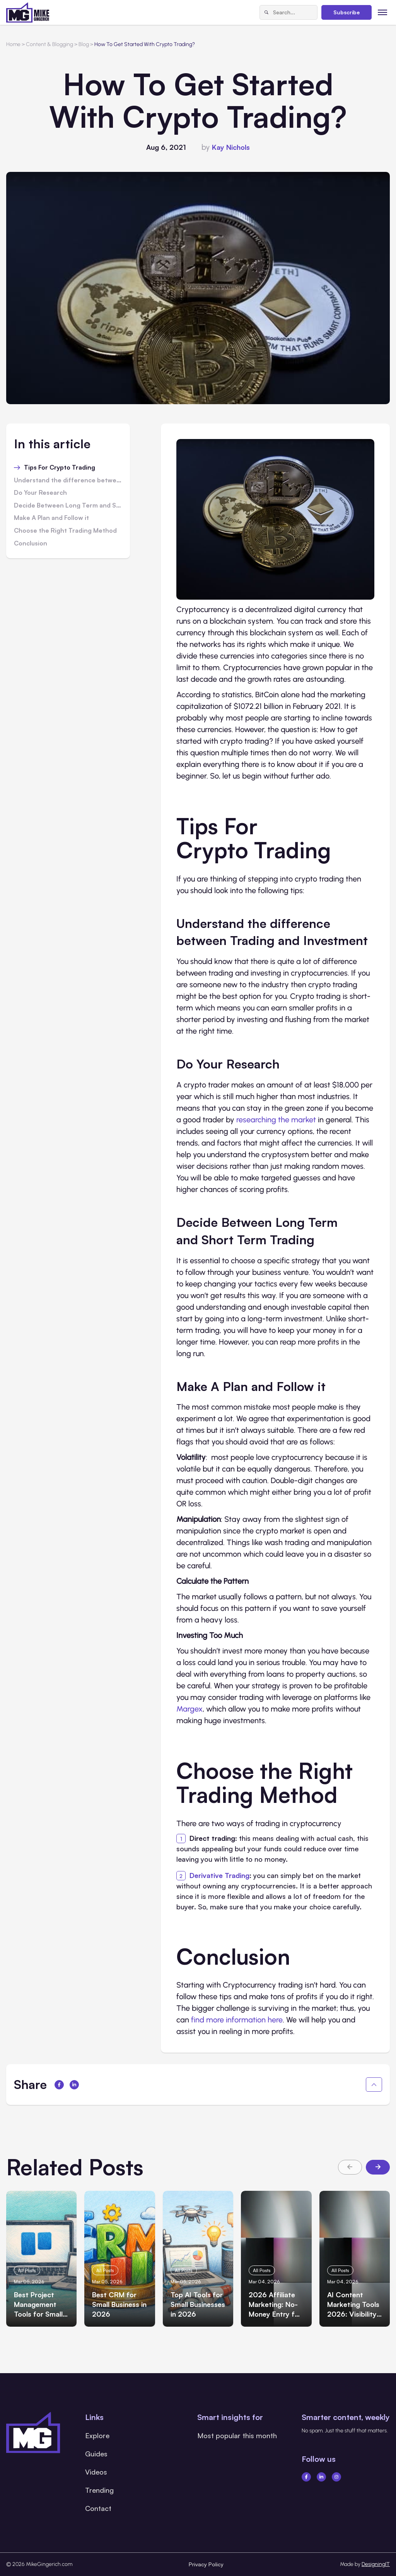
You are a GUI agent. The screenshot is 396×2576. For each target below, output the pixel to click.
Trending (99, 2490)
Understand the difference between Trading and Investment (68, 480)
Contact (98, 2508)
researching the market (276, 1119)
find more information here (237, 2019)
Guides (96, 2453)
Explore (97, 2435)
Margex (189, 1708)
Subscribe (346, 12)
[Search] (266, 12)
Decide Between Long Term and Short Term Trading (68, 505)
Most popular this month (237, 2435)
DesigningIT (376, 2564)
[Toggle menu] (383, 12)
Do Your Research (40, 492)
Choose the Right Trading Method (65, 530)
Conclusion (30, 543)
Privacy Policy (206, 2564)
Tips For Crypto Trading (59, 467)
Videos (96, 2472)
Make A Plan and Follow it (51, 518)
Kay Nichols (231, 147)
